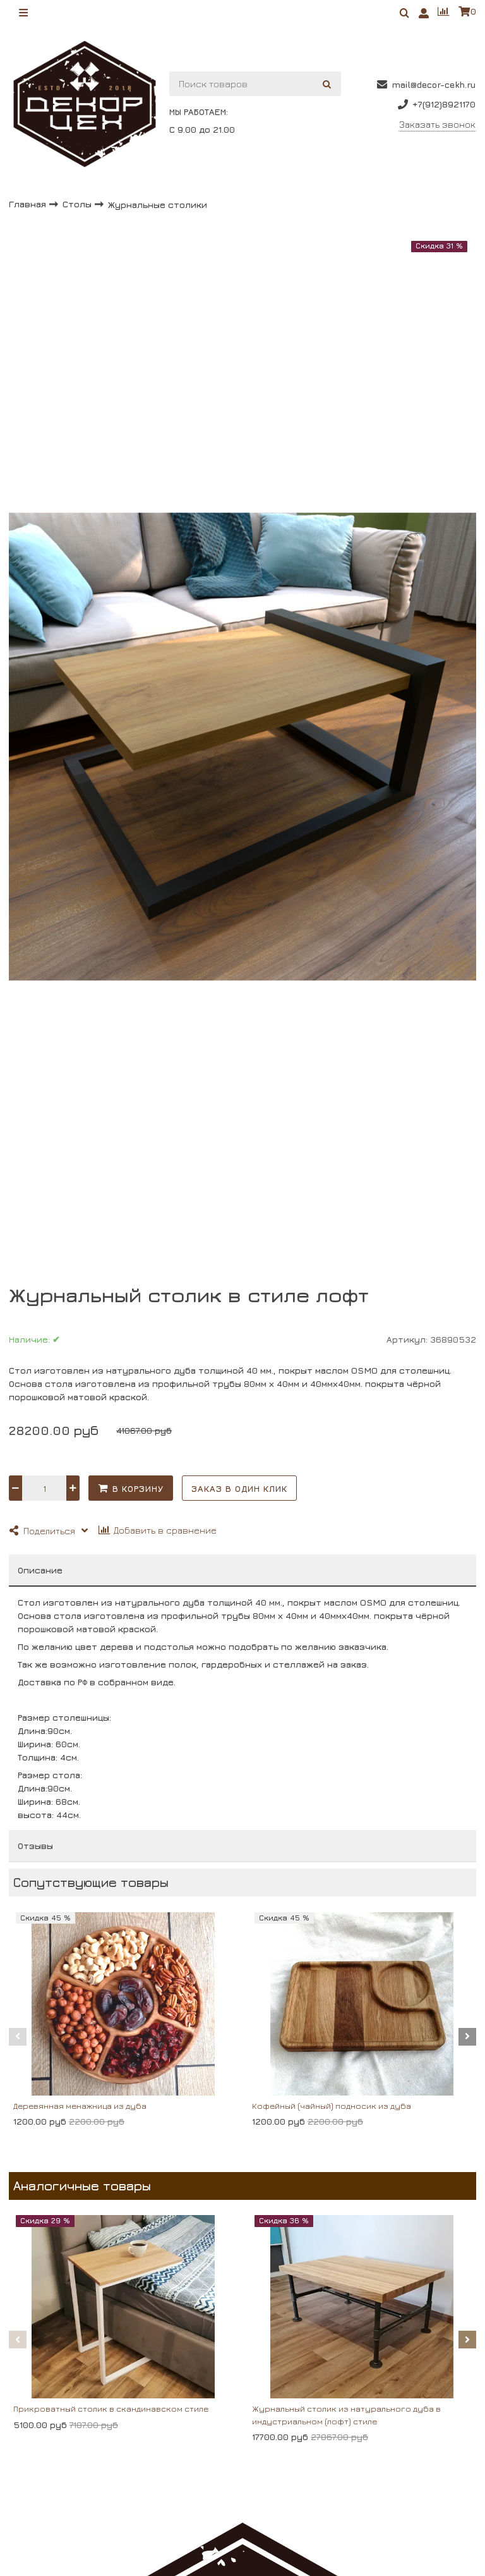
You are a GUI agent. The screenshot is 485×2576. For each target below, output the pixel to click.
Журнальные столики (157, 203)
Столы (78, 203)
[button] (18, 2037)
